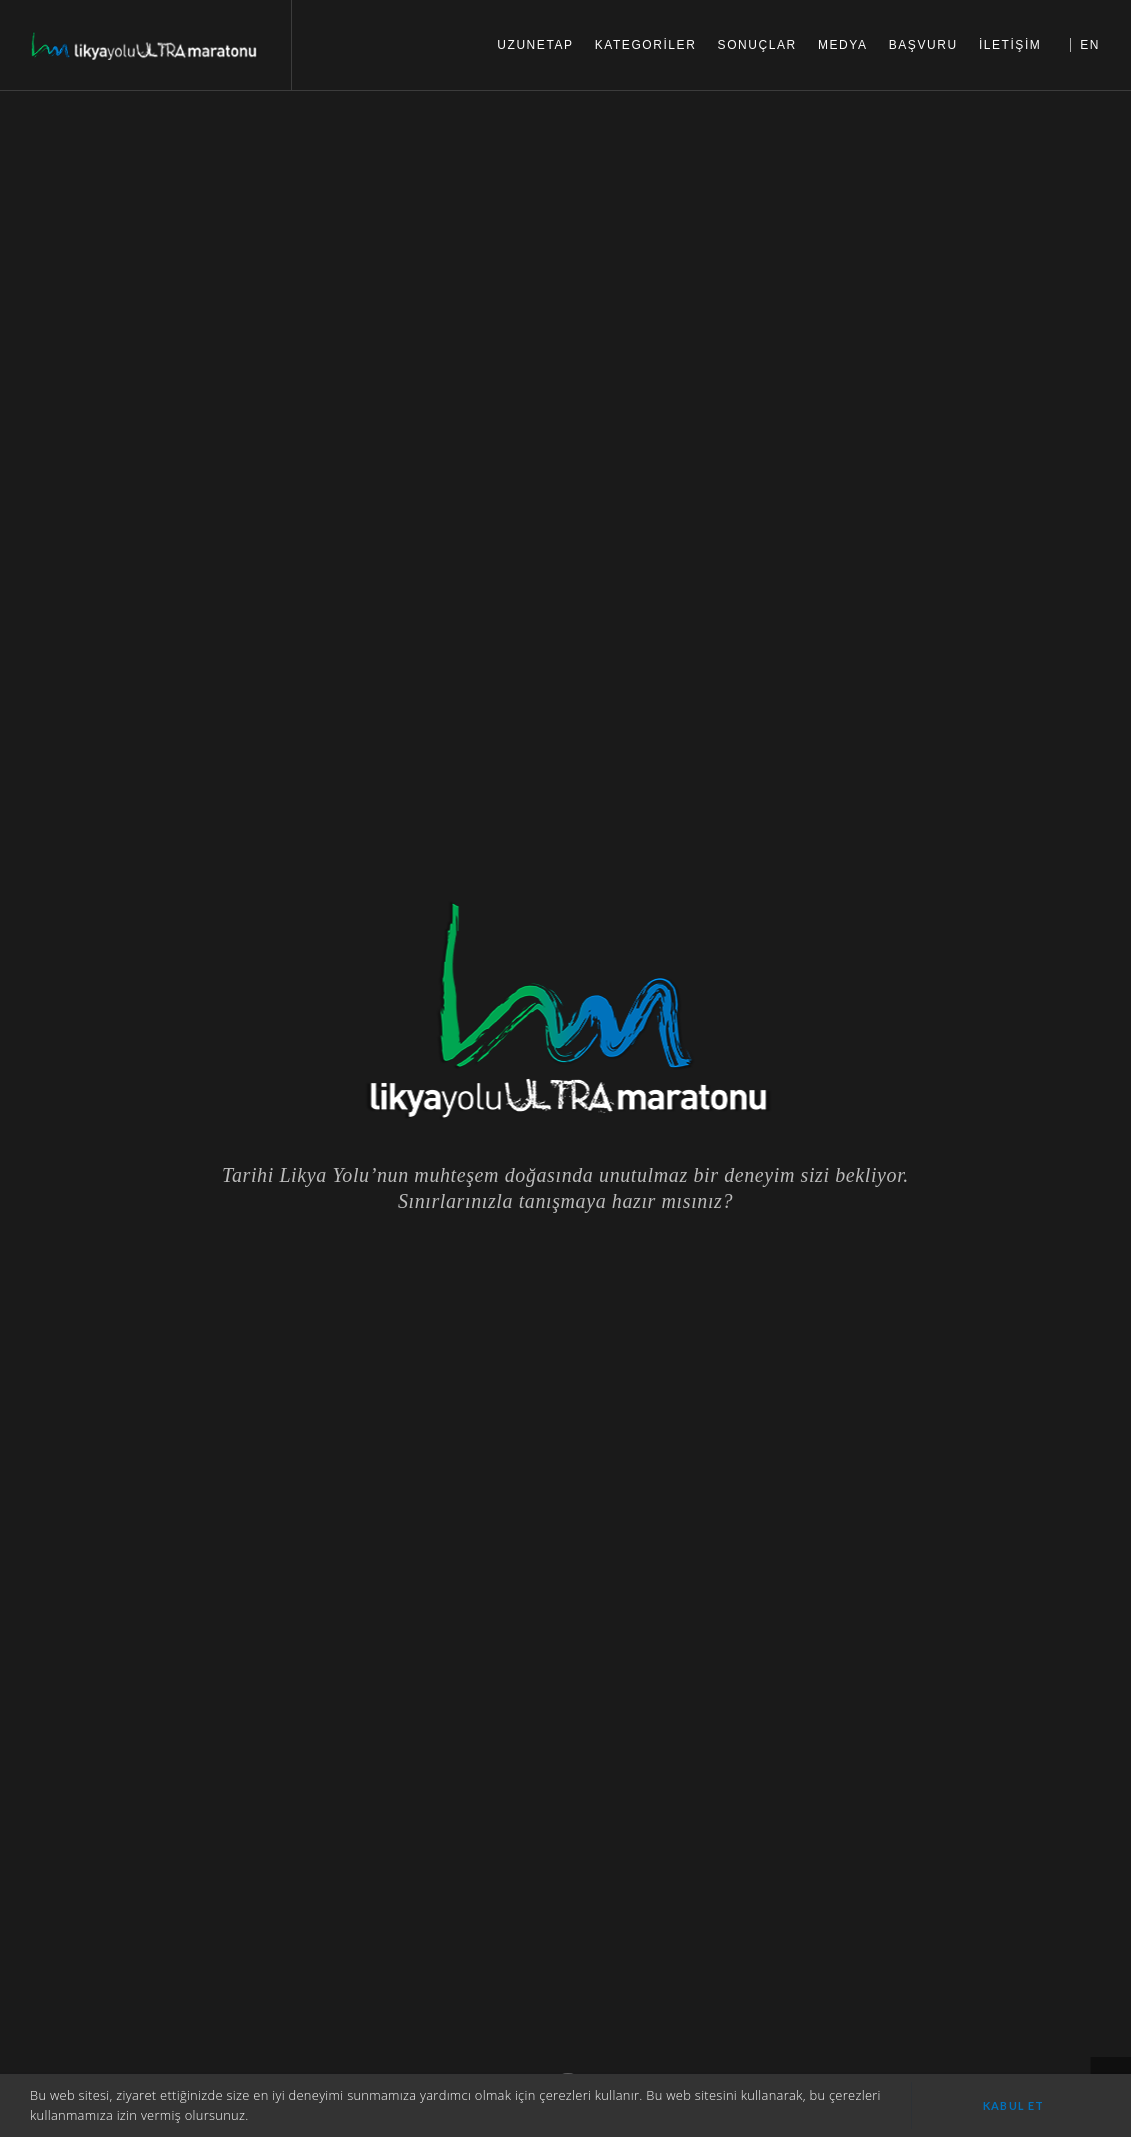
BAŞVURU (923, 45)
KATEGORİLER (646, 45)
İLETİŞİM (1010, 45)
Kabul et (1013, 2105)
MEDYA (843, 45)
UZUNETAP (535, 45)
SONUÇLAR (757, 45)
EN (1090, 45)
